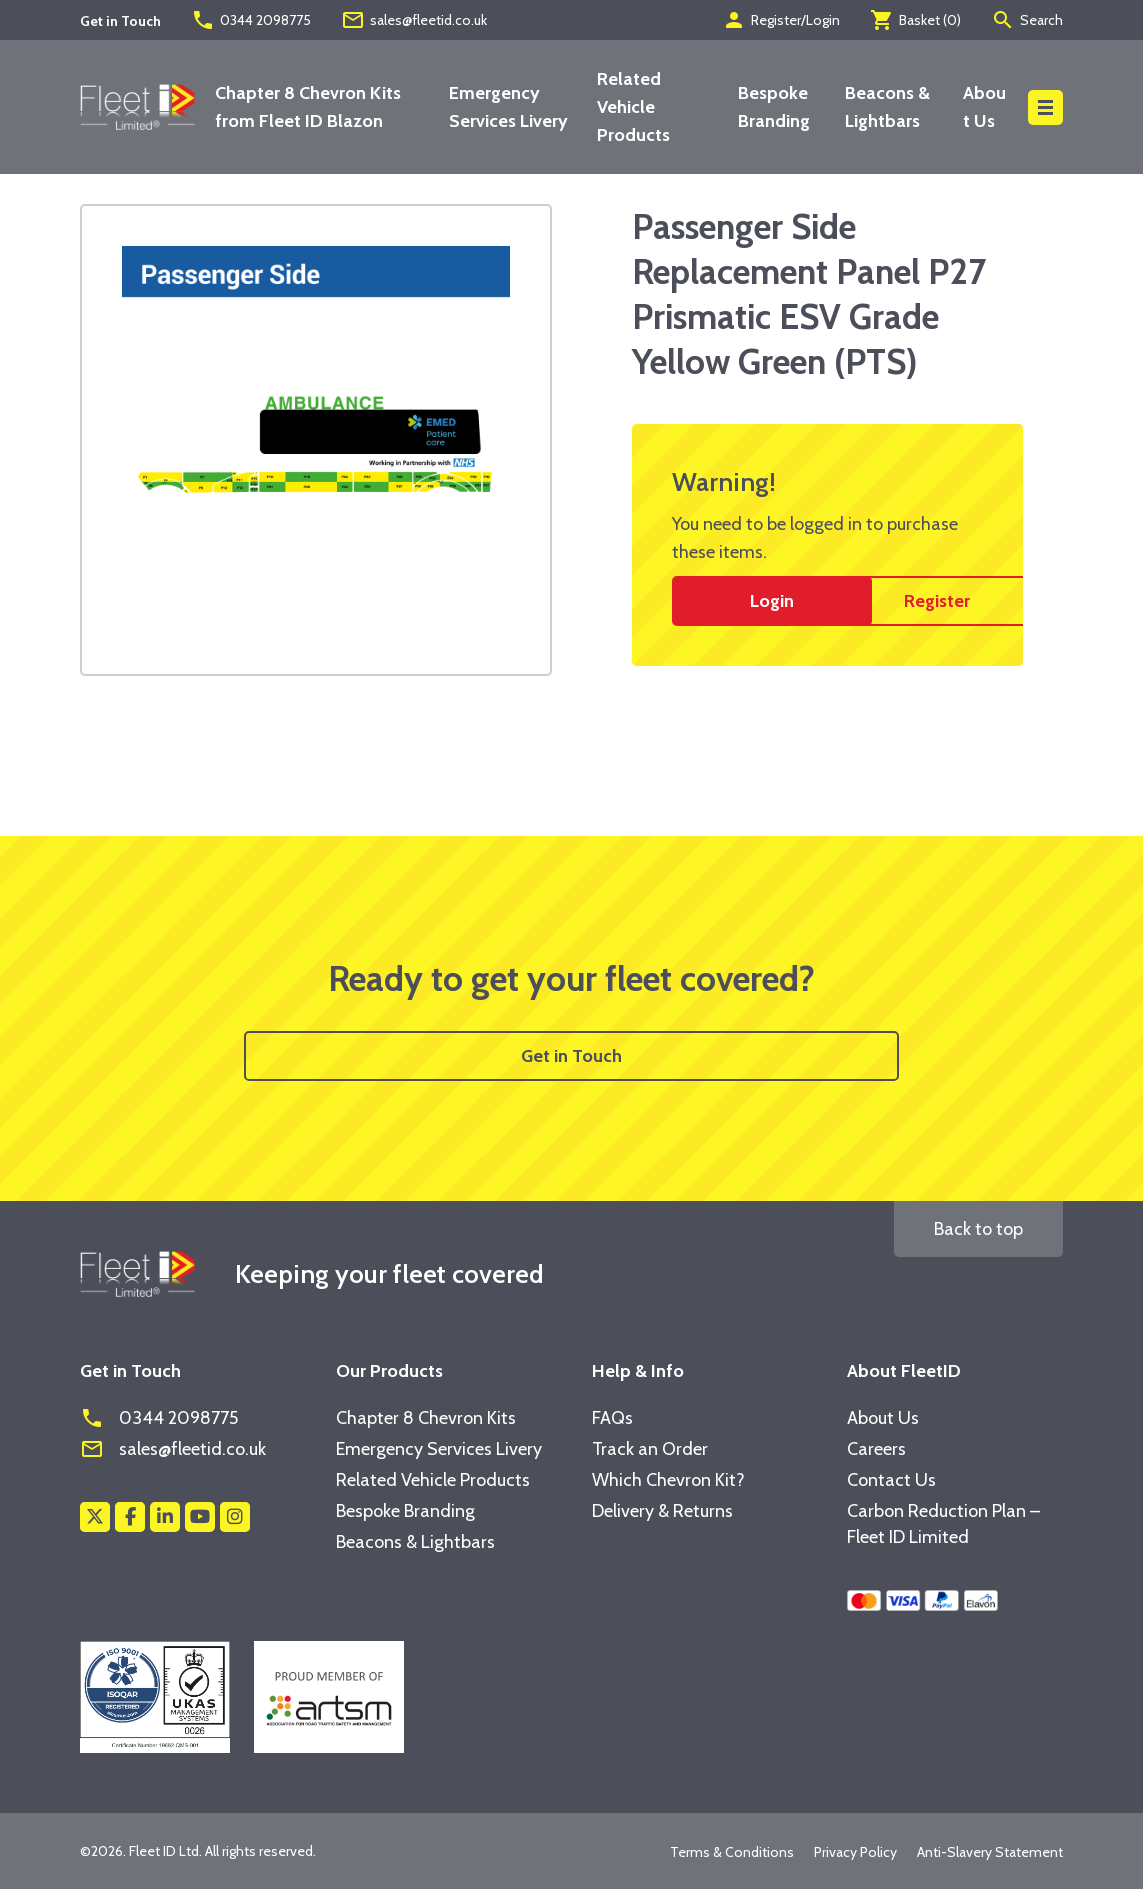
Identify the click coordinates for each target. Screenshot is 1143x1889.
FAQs (612, 1418)
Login (772, 601)
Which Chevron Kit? (668, 1480)
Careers (876, 1449)
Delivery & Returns (662, 1511)
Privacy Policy (855, 1852)
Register (937, 601)
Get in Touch (571, 1056)
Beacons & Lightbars (415, 1542)
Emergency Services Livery (439, 1449)
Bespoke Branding (405, 1511)
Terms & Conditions (732, 1852)
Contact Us (891, 1480)
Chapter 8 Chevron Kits (426, 1418)
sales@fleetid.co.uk (414, 20)
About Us (883, 1418)
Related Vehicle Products (633, 107)
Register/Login (781, 20)
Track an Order (650, 1449)
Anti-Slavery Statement (990, 1852)
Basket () (915, 20)
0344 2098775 (251, 20)
